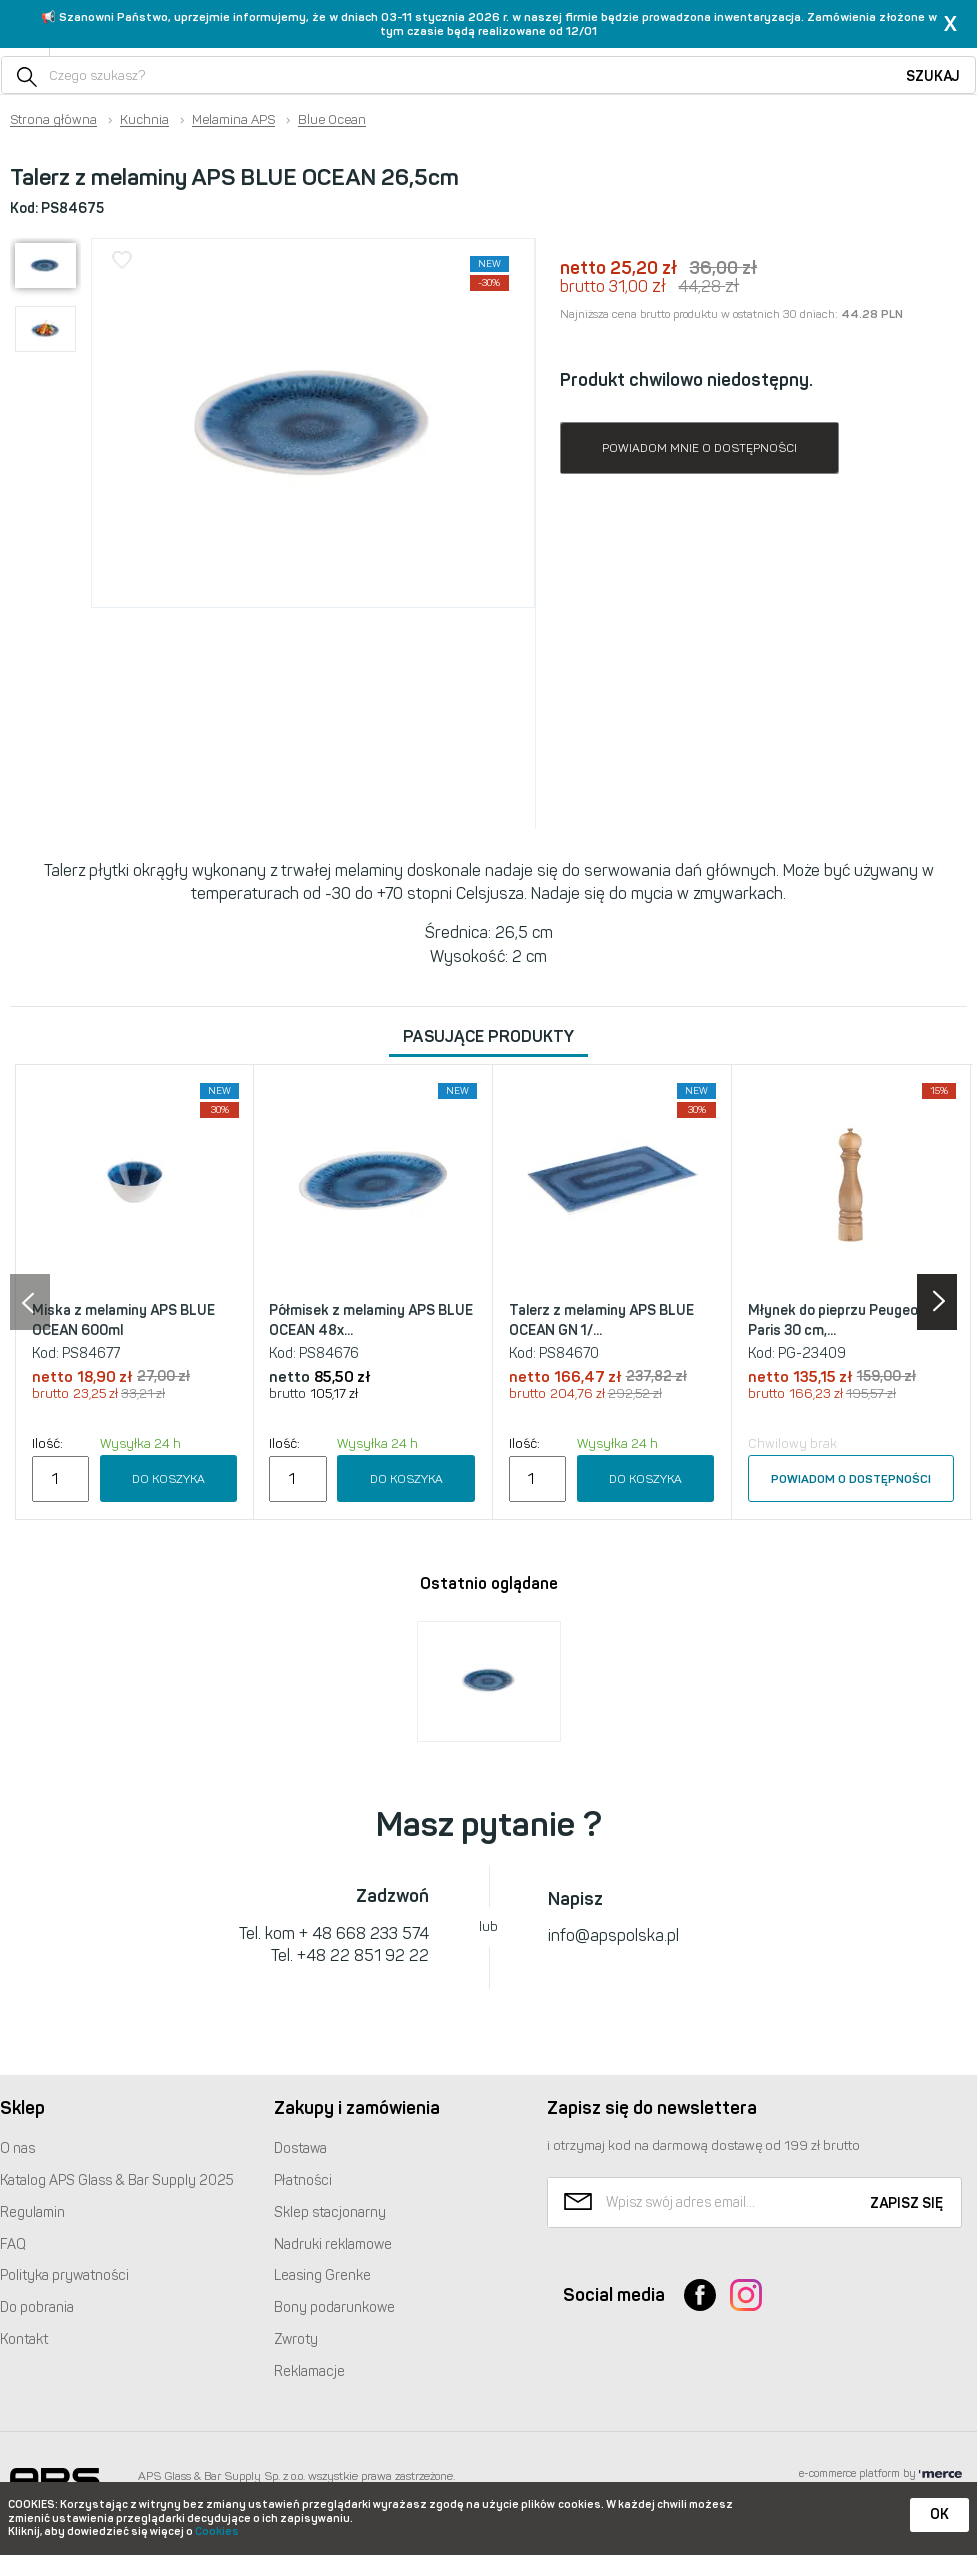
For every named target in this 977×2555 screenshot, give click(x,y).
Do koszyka (168, 1479)
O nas (17, 2148)
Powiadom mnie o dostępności (699, 448)
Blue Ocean (332, 120)
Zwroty (296, 2339)
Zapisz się (906, 2203)
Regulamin (32, 2212)
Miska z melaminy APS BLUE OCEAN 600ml (123, 1320)
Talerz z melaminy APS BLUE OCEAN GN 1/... (601, 1320)
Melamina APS (233, 120)
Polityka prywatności (64, 2275)
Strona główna (53, 120)
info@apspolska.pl (613, 1935)
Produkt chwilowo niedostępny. (686, 380)
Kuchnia (144, 120)
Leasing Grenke (322, 2275)
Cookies (217, 2531)
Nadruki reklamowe (333, 2244)
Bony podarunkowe (334, 2307)
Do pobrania (37, 2307)
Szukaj (933, 76)
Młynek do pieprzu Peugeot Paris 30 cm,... (836, 1320)
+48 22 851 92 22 (363, 1955)
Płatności (303, 2180)
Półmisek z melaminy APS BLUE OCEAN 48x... (371, 1320)
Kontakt (24, 2339)
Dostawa (300, 2148)
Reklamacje (309, 2371)
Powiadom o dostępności (851, 1479)
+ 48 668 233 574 (364, 1933)
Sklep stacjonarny (330, 2212)
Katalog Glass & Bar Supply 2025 (117, 2180)
